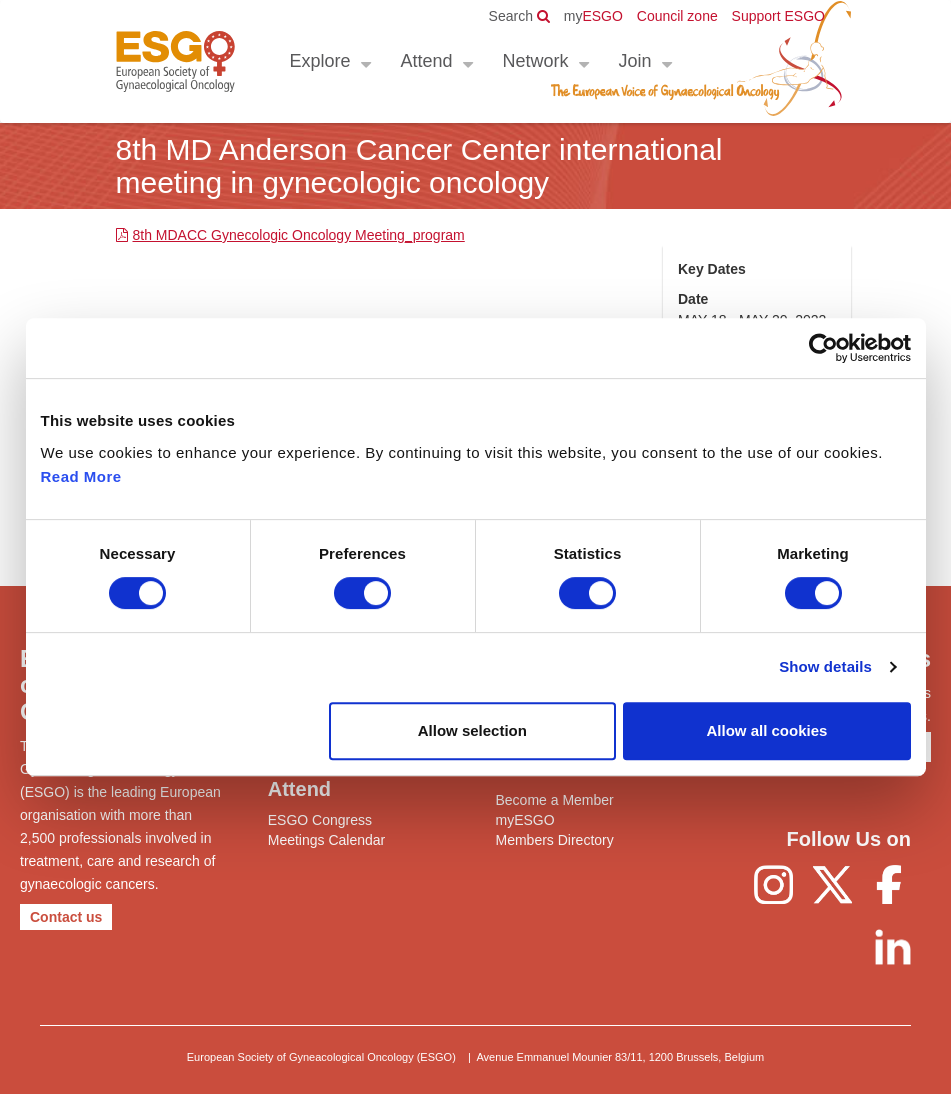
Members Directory (555, 840)
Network (536, 61)
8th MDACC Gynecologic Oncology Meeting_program (299, 235)
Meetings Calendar (327, 840)
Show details (825, 666)
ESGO (593, 16)
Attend (427, 61)
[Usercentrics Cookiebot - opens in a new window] (823, 348)
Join (635, 61)
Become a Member (555, 800)
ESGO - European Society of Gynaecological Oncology (175, 61)
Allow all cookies (767, 730)
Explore (320, 61)
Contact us (66, 917)
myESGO (525, 820)
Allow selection (472, 730)
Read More (81, 476)
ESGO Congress (320, 820)
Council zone (677, 16)
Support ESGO (778, 16)
